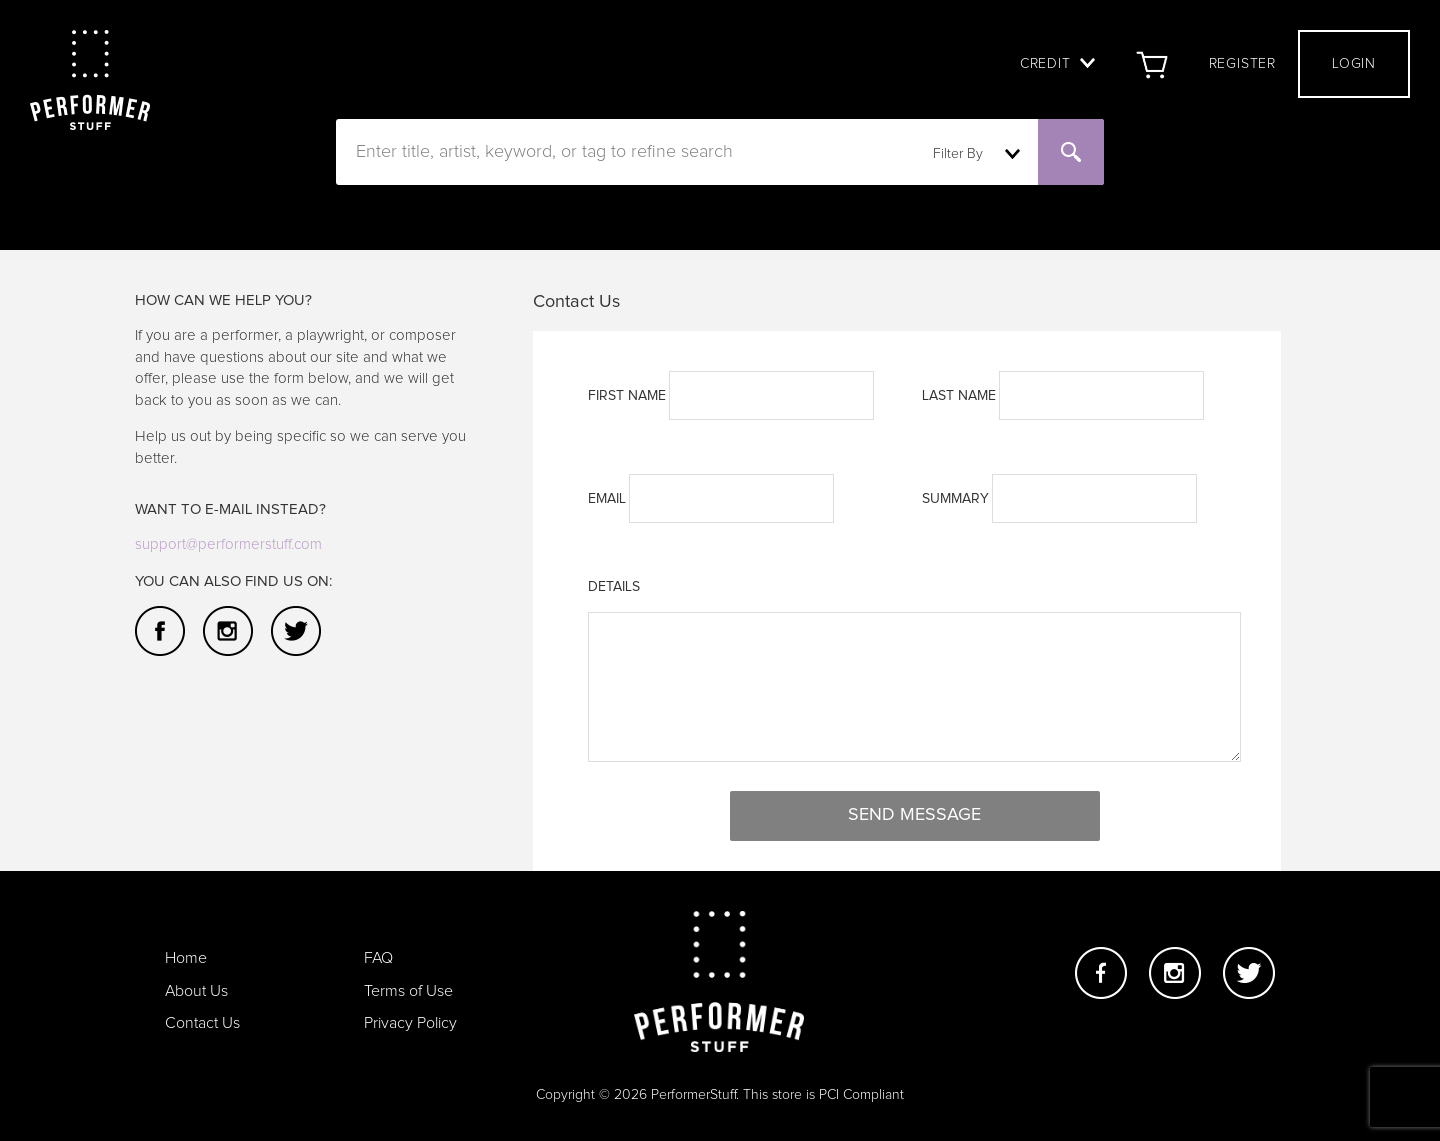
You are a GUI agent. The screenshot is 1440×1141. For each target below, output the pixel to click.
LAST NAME (959, 396)
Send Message (914, 815)
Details (614, 587)
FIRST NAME (627, 396)
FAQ (378, 958)
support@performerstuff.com (228, 544)
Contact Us (202, 1023)
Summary (955, 499)
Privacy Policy (410, 1023)
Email (607, 499)
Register (1242, 64)
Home (186, 958)
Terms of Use (408, 991)
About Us (196, 991)
